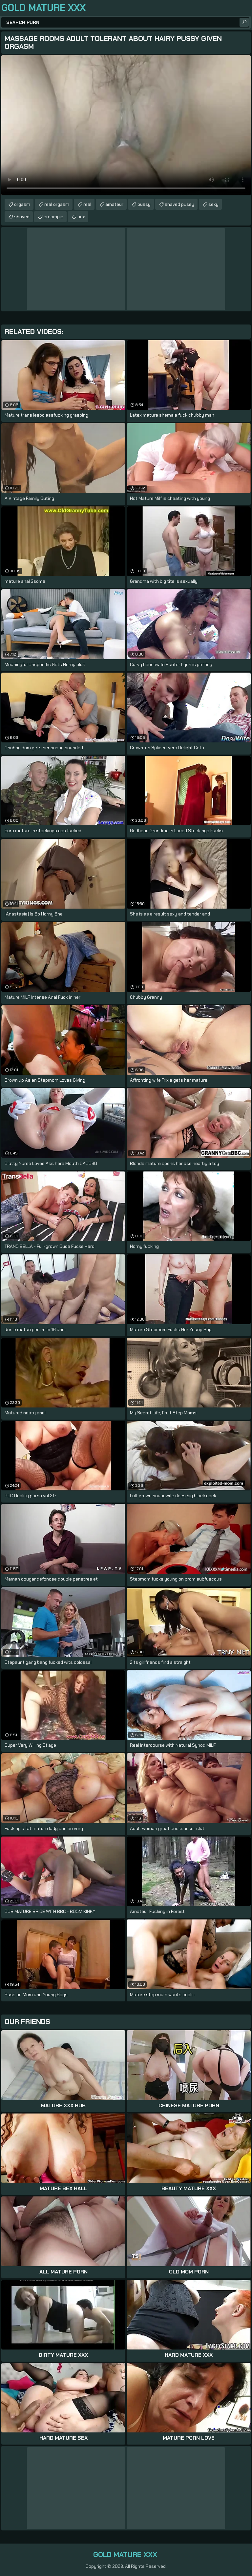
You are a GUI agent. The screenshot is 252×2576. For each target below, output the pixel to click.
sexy (213, 204)
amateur (114, 204)
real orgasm (56, 204)
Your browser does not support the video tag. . (126, 125)
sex (81, 217)
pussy (144, 204)
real (87, 204)
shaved (22, 217)
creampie (53, 217)
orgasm (22, 204)
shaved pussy (179, 204)
